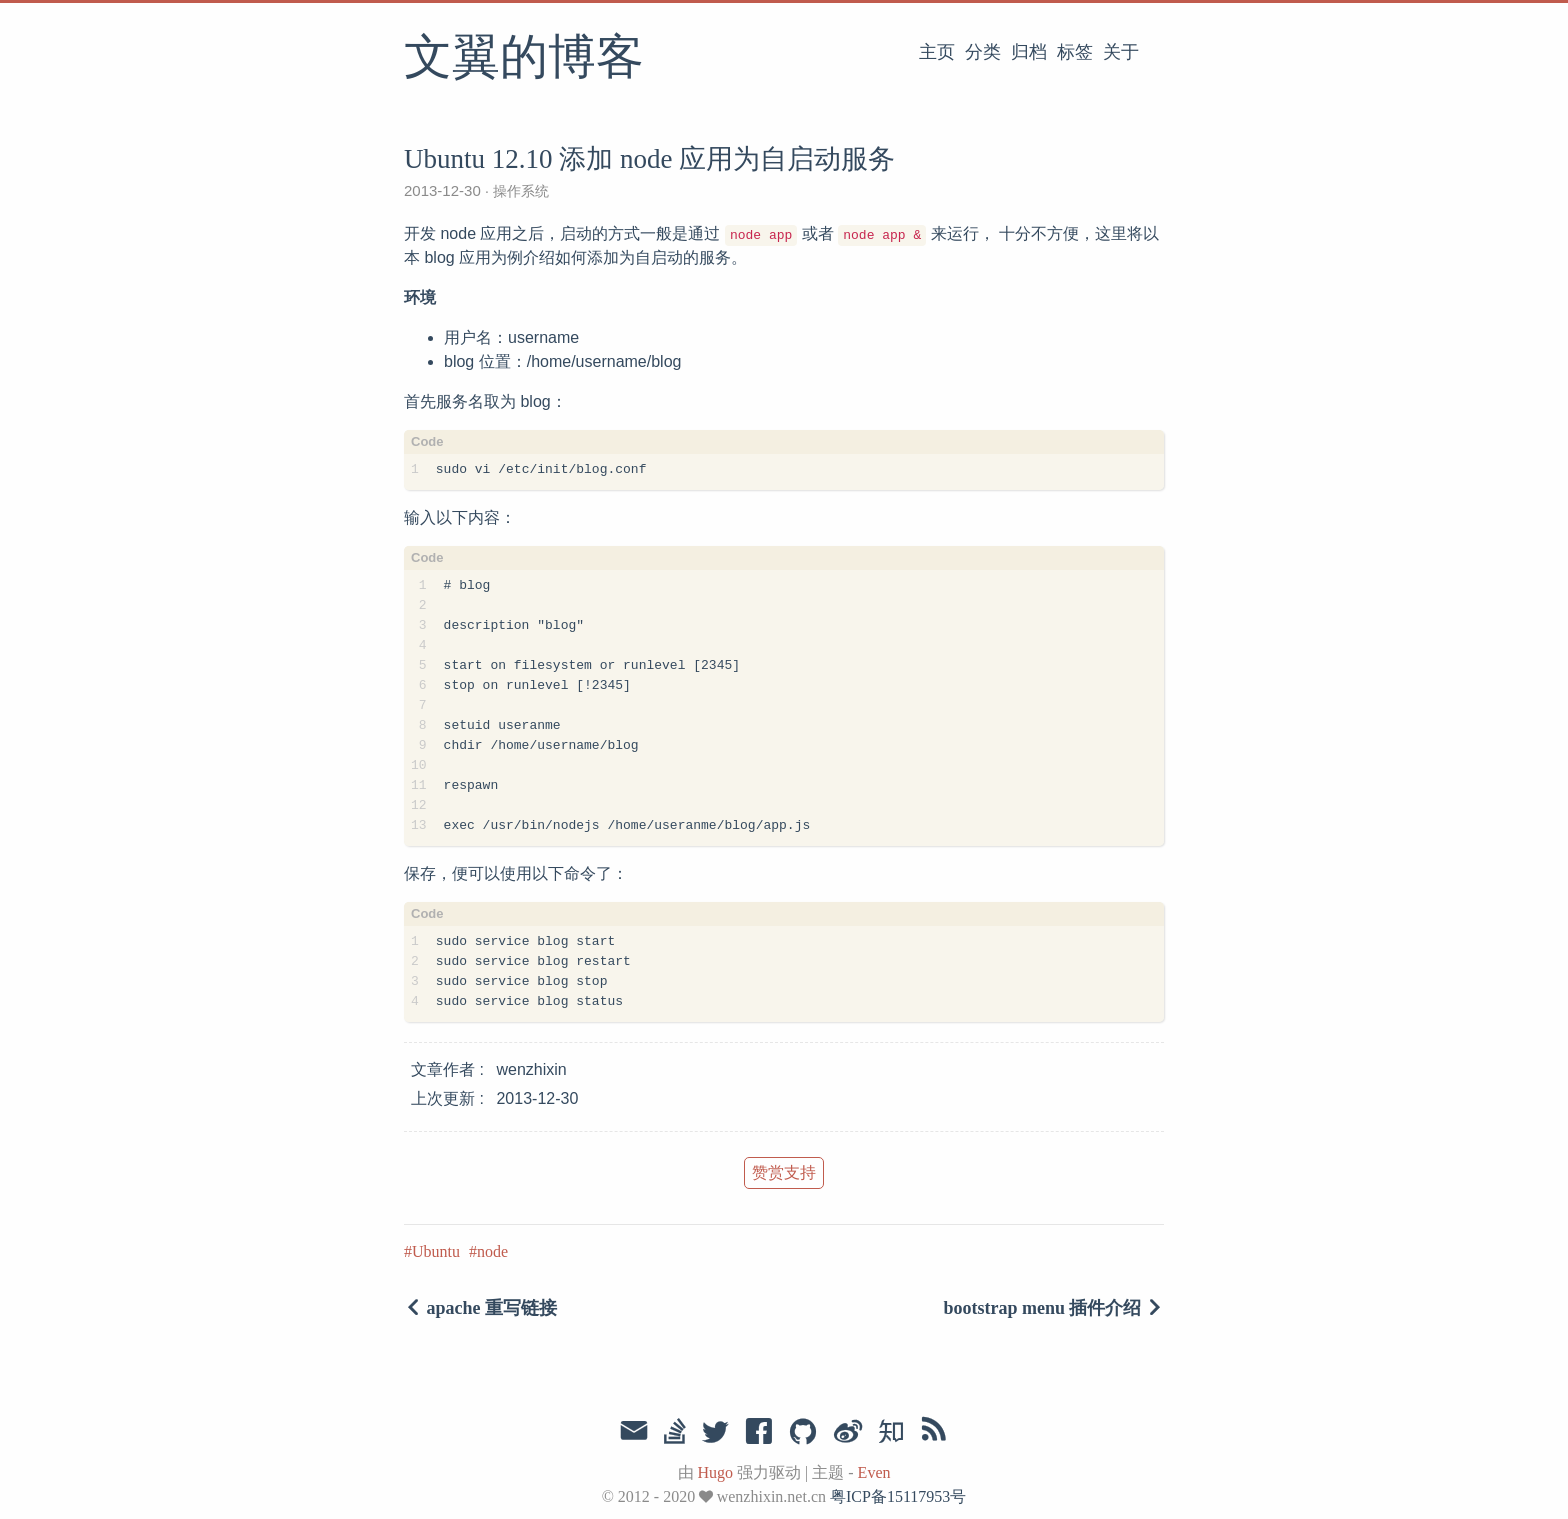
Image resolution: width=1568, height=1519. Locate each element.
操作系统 (519, 191)
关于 (1121, 52)
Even (874, 1472)
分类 (983, 52)
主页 (937, 52)
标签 (1075, 52)
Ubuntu (436, 1251)
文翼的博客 (524, 59)
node (492, 1251)
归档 (1029, 52)
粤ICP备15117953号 (898, 1496)
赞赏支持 (784, 1172)
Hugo (716, 1472)
